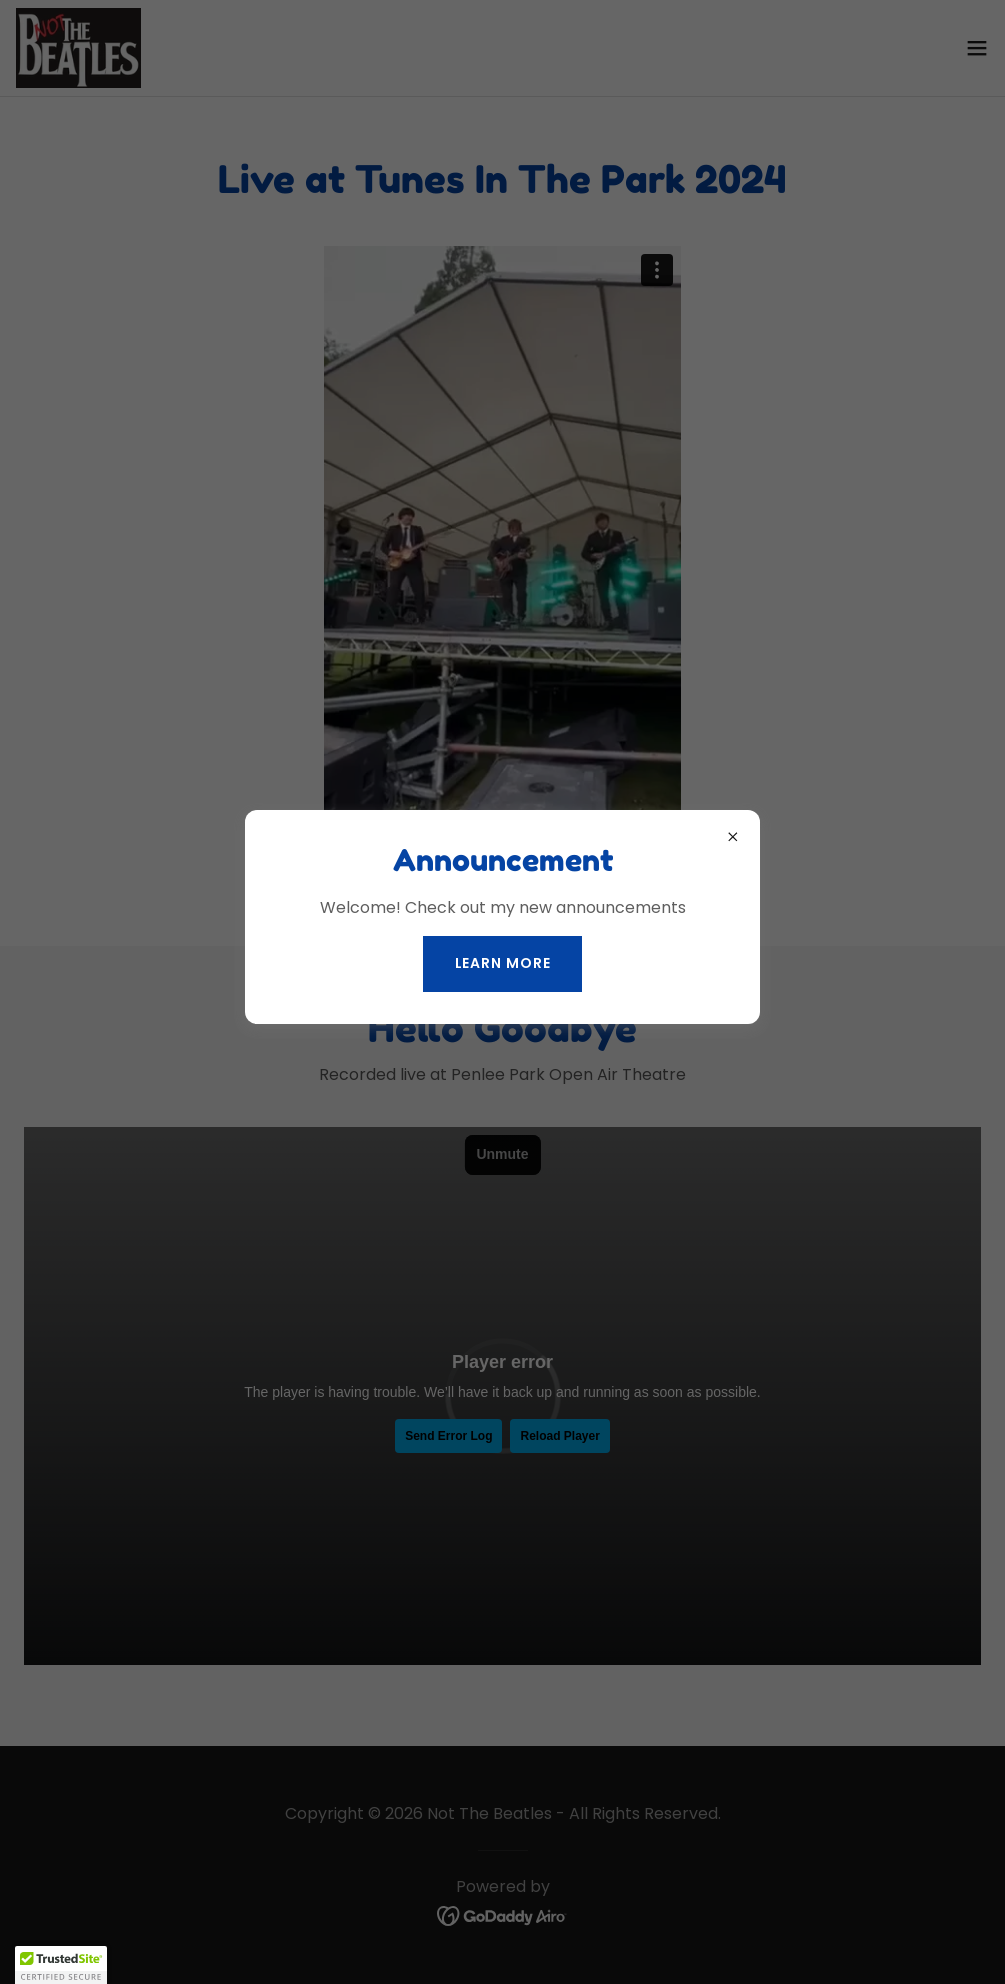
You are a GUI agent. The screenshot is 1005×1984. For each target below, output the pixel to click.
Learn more (503, 963)
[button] (61, 1965)
